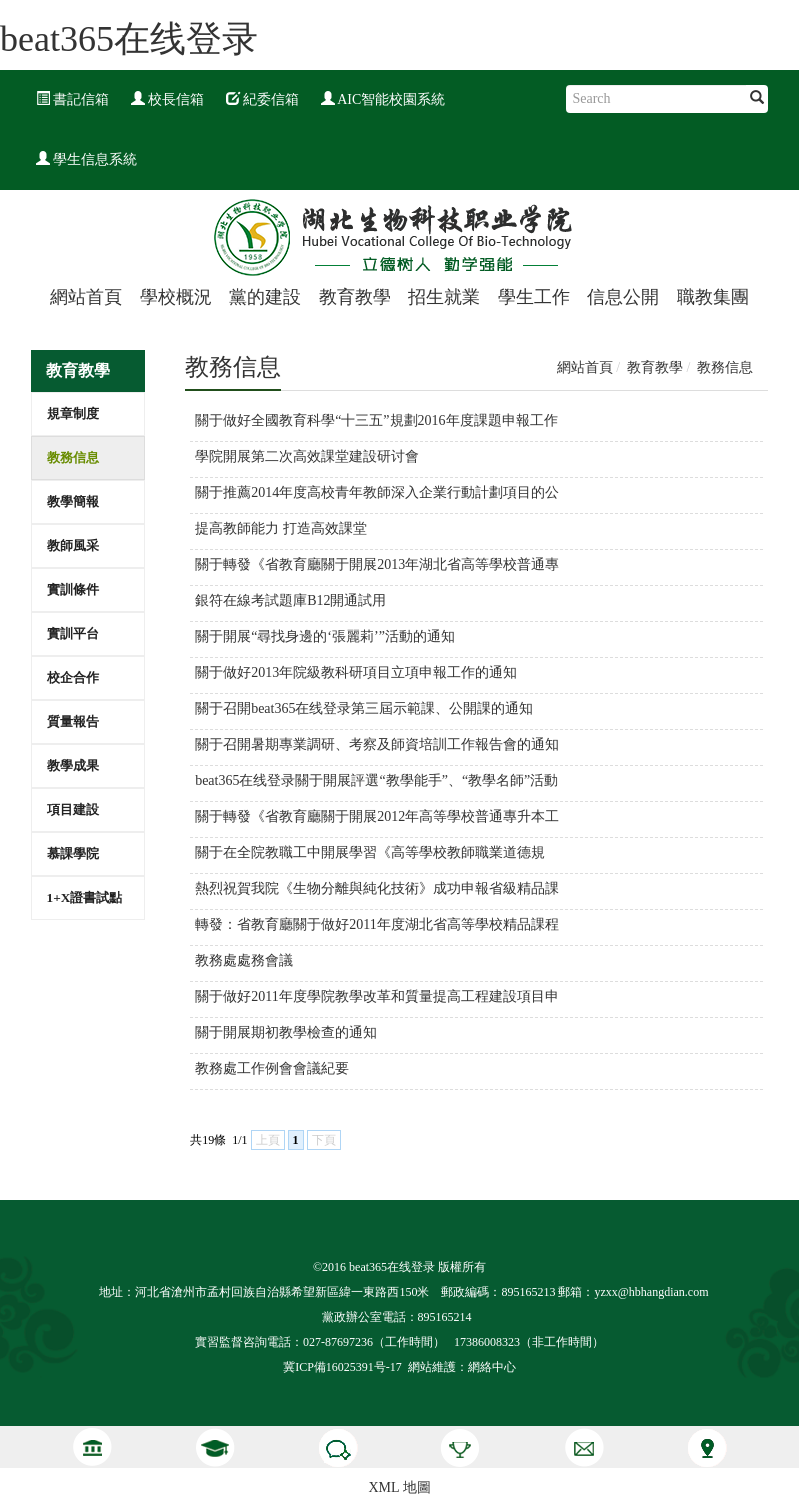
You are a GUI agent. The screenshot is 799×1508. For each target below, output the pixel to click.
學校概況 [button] (176, 297)
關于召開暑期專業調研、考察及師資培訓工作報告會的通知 (377, 744)
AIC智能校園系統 (383, 99)
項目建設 (73, 809)
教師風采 (73, 545)
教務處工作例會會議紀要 (272, 1068)
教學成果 (73, 765)
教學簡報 (73, 501)
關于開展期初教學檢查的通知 (286, 1032)
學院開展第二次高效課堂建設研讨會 (307, 456)
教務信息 (73, 457)
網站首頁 (86, 297)
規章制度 (73, 413)
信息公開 (623, 297)
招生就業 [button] (444, 297)
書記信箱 (73, 99)
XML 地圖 (399, 1487)
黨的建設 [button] (265, 297)
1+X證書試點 (85, 897)
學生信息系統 (87, 159)
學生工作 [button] (534, 297)
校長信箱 (168, 99)
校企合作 (73, 677)
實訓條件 (73, 589)
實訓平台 (73, 633)
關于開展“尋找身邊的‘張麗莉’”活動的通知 (325, 636)
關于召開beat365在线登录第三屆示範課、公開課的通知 (364, 708)
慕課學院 (73, 853)
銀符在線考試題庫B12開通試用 (290, 600)
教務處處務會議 (244, 960)
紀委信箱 (263, 99)
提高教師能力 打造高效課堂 (281, 528)
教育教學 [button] (355, 297)
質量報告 (73, 721)
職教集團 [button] (713, 297)
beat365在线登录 (129, 39)
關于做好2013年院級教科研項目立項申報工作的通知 (356, 672)
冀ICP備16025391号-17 (342, 1367)
